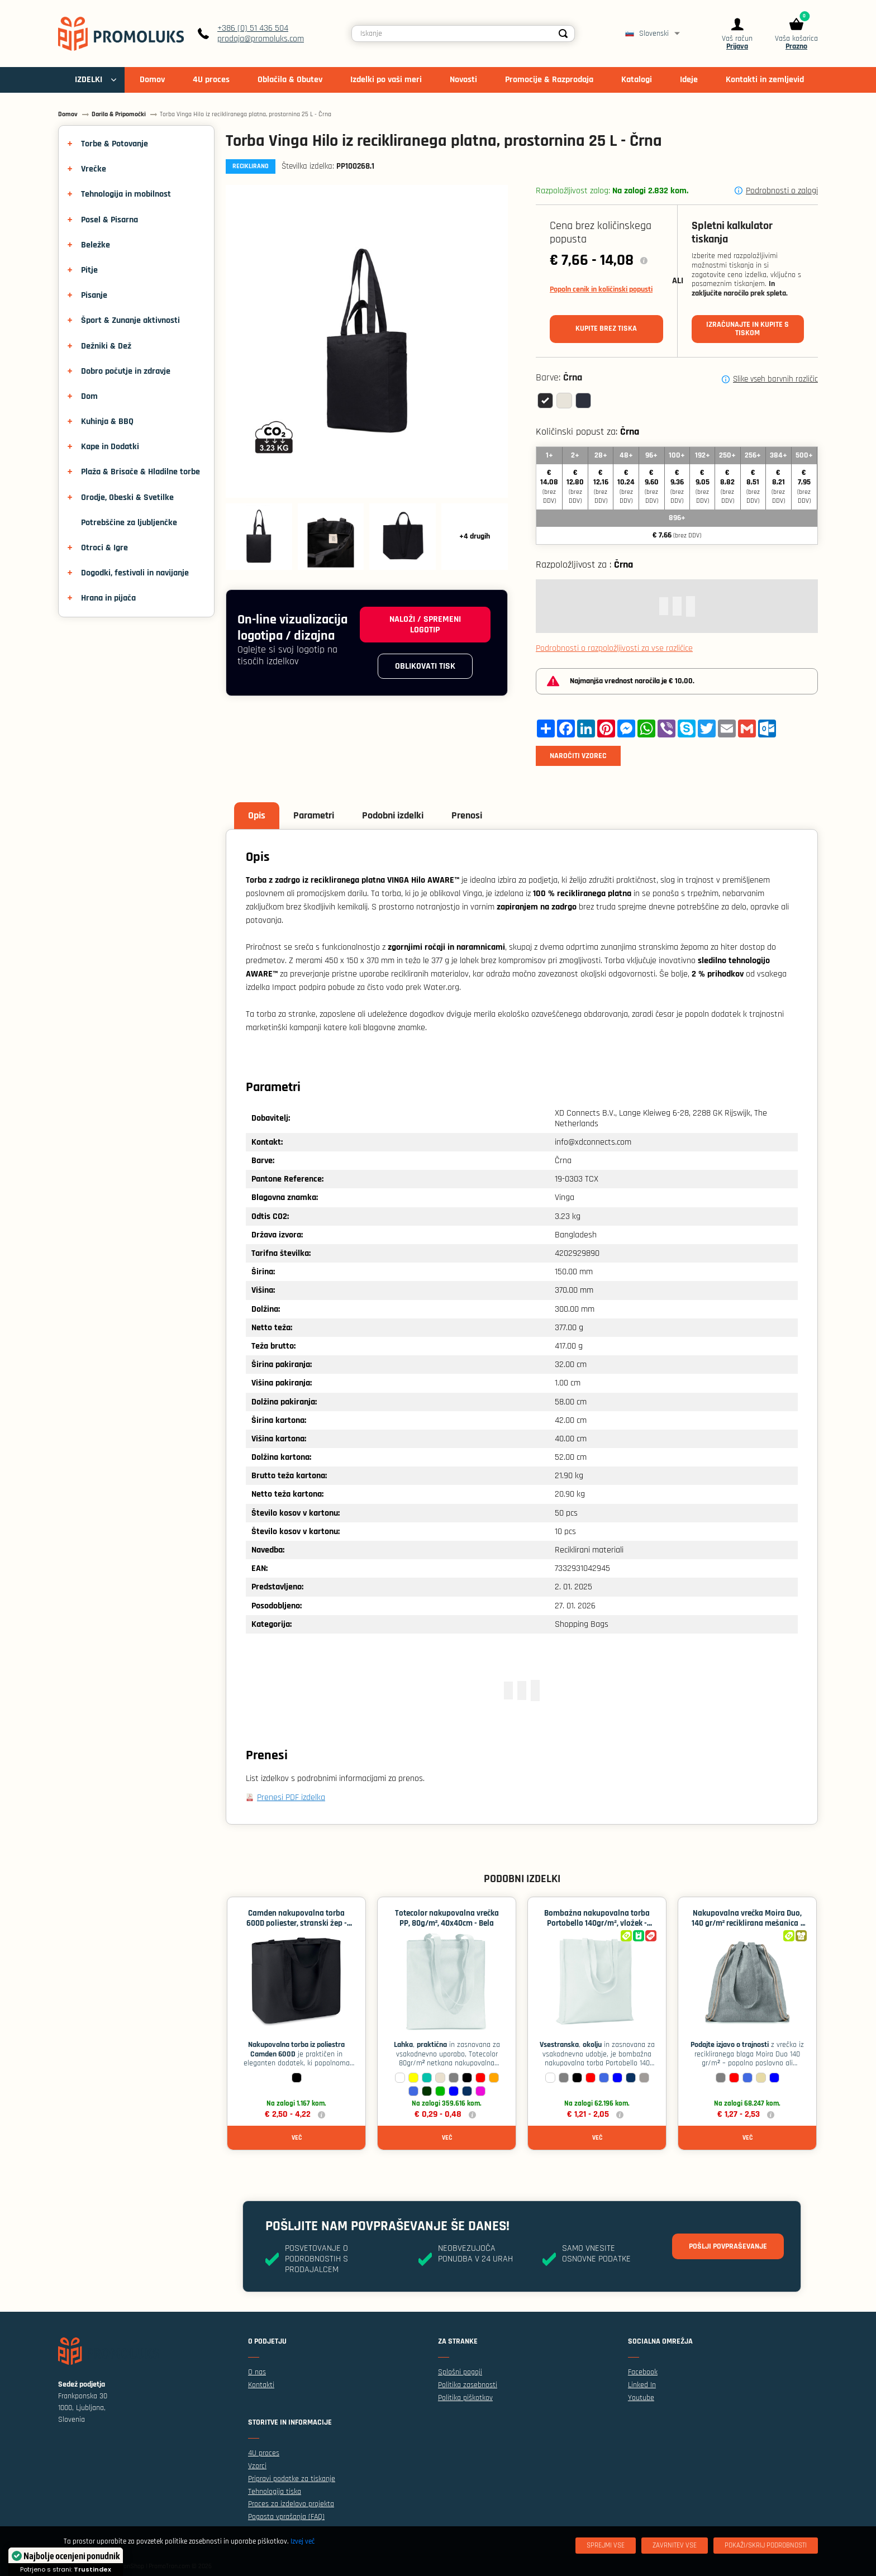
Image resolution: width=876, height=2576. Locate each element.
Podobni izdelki (392, 815)
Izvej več (303, 2541)
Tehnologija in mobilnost (126, 194)
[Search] (563, 33)
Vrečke (93, 169)
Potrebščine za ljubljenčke (129, 522)
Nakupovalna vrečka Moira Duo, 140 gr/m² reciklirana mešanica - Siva (747, 1923)
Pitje (89, 270)
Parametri (313, 815)
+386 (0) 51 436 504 (252, 28)
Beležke (95, 245)
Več (297, 2138)
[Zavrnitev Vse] (674, 2545)
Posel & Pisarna (109, 220)
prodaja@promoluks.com (260, 39)
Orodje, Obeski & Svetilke (127, 497)
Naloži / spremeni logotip (425, 624)
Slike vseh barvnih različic (775, 379)
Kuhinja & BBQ (107, 421)
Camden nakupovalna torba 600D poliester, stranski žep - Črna (296, 1923)
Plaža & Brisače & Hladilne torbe (140, 472)
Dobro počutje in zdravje (125, 371)
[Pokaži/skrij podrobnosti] (765, 2545)
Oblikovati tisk (425, 666)
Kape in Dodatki (110, 447)
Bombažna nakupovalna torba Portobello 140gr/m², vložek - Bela (597, 1923)
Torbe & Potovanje (114, 144)
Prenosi (466, 815)
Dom (89, 396)
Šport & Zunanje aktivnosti (130, 320)
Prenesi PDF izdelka (291, 1797)
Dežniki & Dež (106, 346)
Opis (256, 815)
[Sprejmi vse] (605, 2545)
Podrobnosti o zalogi (782, 190)
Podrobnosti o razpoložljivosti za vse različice (614, 648)
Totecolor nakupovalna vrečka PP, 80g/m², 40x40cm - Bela (447, 1918)
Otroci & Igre (104, 548)
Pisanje (94, 295)
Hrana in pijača (108, 598)
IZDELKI (88, 79)
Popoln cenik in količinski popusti (601, 289)
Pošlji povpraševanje (728, 2246)
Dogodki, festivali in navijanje (135, 573)
